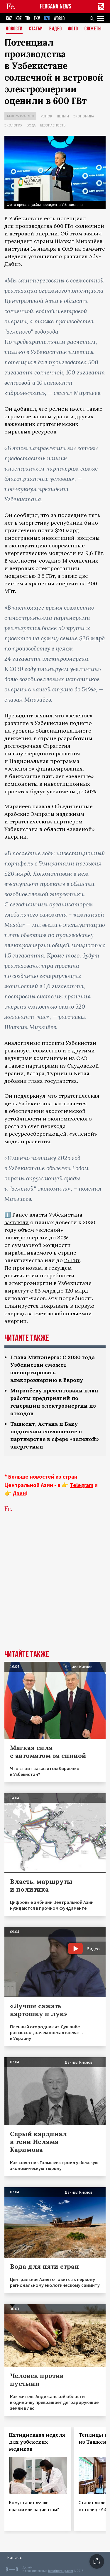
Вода (31, 125)
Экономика (83, 116)
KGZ (19, 18)
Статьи (36, 29)
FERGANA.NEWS (55, 6)
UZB (47, 18)
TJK (27, 18)
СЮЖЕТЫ (92, 29)
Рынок (46, 116)
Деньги (63, 116)
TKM (37, 18)
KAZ (9, 18)
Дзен (19, 1493)
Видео (55, 29)
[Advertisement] (55, 1590)
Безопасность (52, 125)
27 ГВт (72, 1260)
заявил (93, 233)
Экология (13, 125)
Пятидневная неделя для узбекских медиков (37, 2442)
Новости (14, 29)
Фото (73, 29)
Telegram (81, 1485)
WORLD (59, 18)
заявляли (16, 1222)
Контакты (14, 2557)
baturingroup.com (60, 2570)
